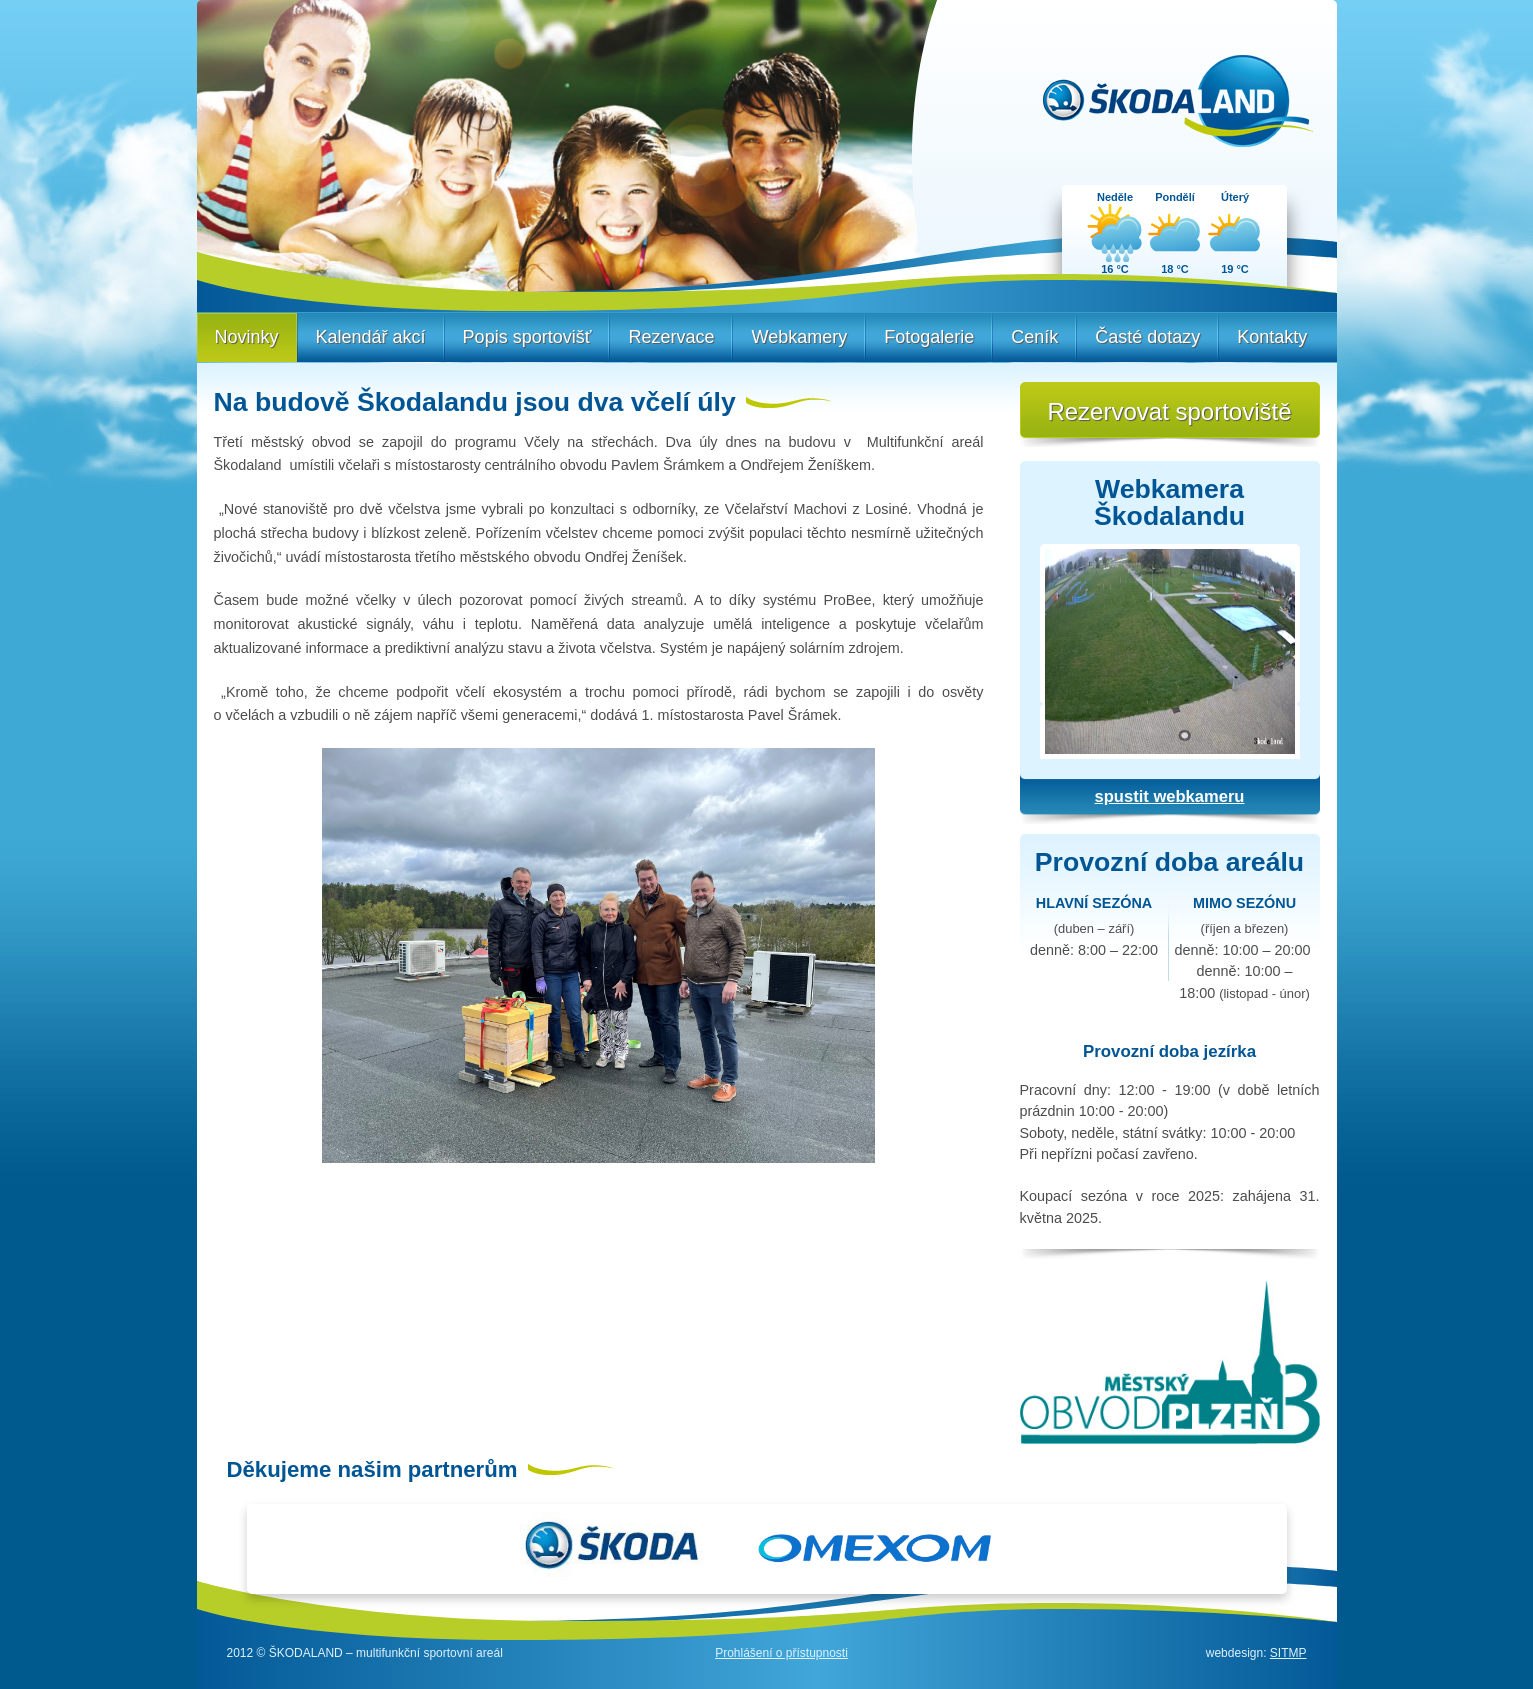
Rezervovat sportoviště (1169, 411)
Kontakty (1272, 337)
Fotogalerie (929, 337)
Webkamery (799, 337)
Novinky (247, 337)
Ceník (1034, 337)
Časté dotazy (1147, 337)
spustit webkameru (1170, 796)
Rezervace (671, 337)
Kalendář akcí (371, 337)
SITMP (1288, 1653)
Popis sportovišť (527, 337)
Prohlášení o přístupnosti (781, 1653)
